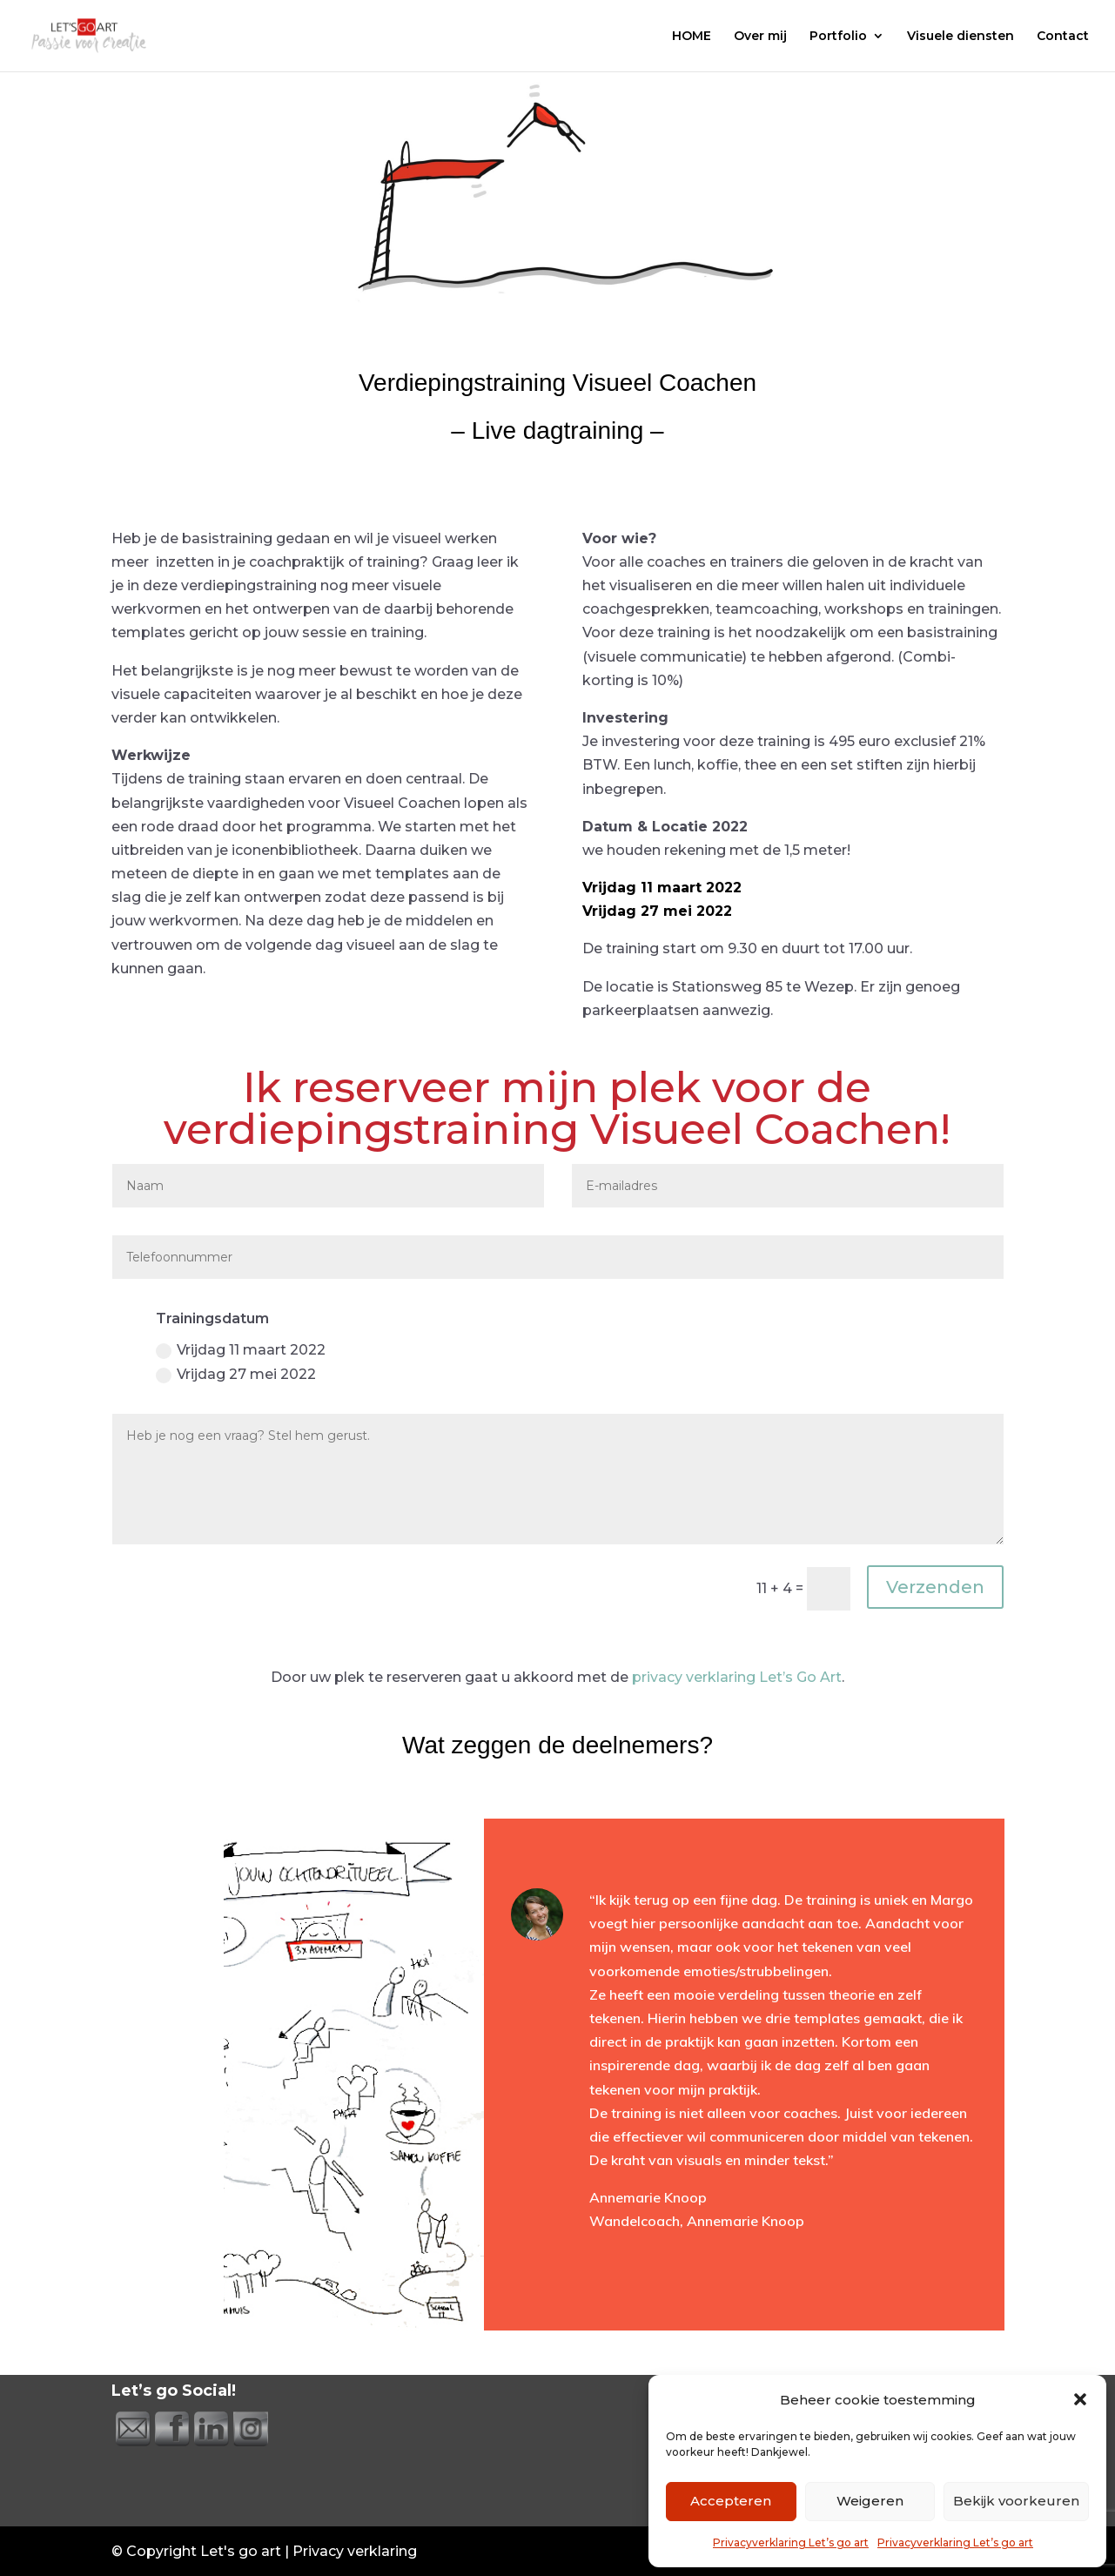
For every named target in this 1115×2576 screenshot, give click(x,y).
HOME (691, 37)
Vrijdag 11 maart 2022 (241, 1350)
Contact (1063, 37)
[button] (1080, 2399)
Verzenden (935, 1587)
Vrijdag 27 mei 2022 (236, 1374)
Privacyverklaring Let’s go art (791, 2542)
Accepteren (730, 2500)
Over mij (760, 37)
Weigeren (869, 2500)
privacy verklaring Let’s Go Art (737, 1677)
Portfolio (838, 37)
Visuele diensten (960, 37)
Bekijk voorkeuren (1016, 2500)
